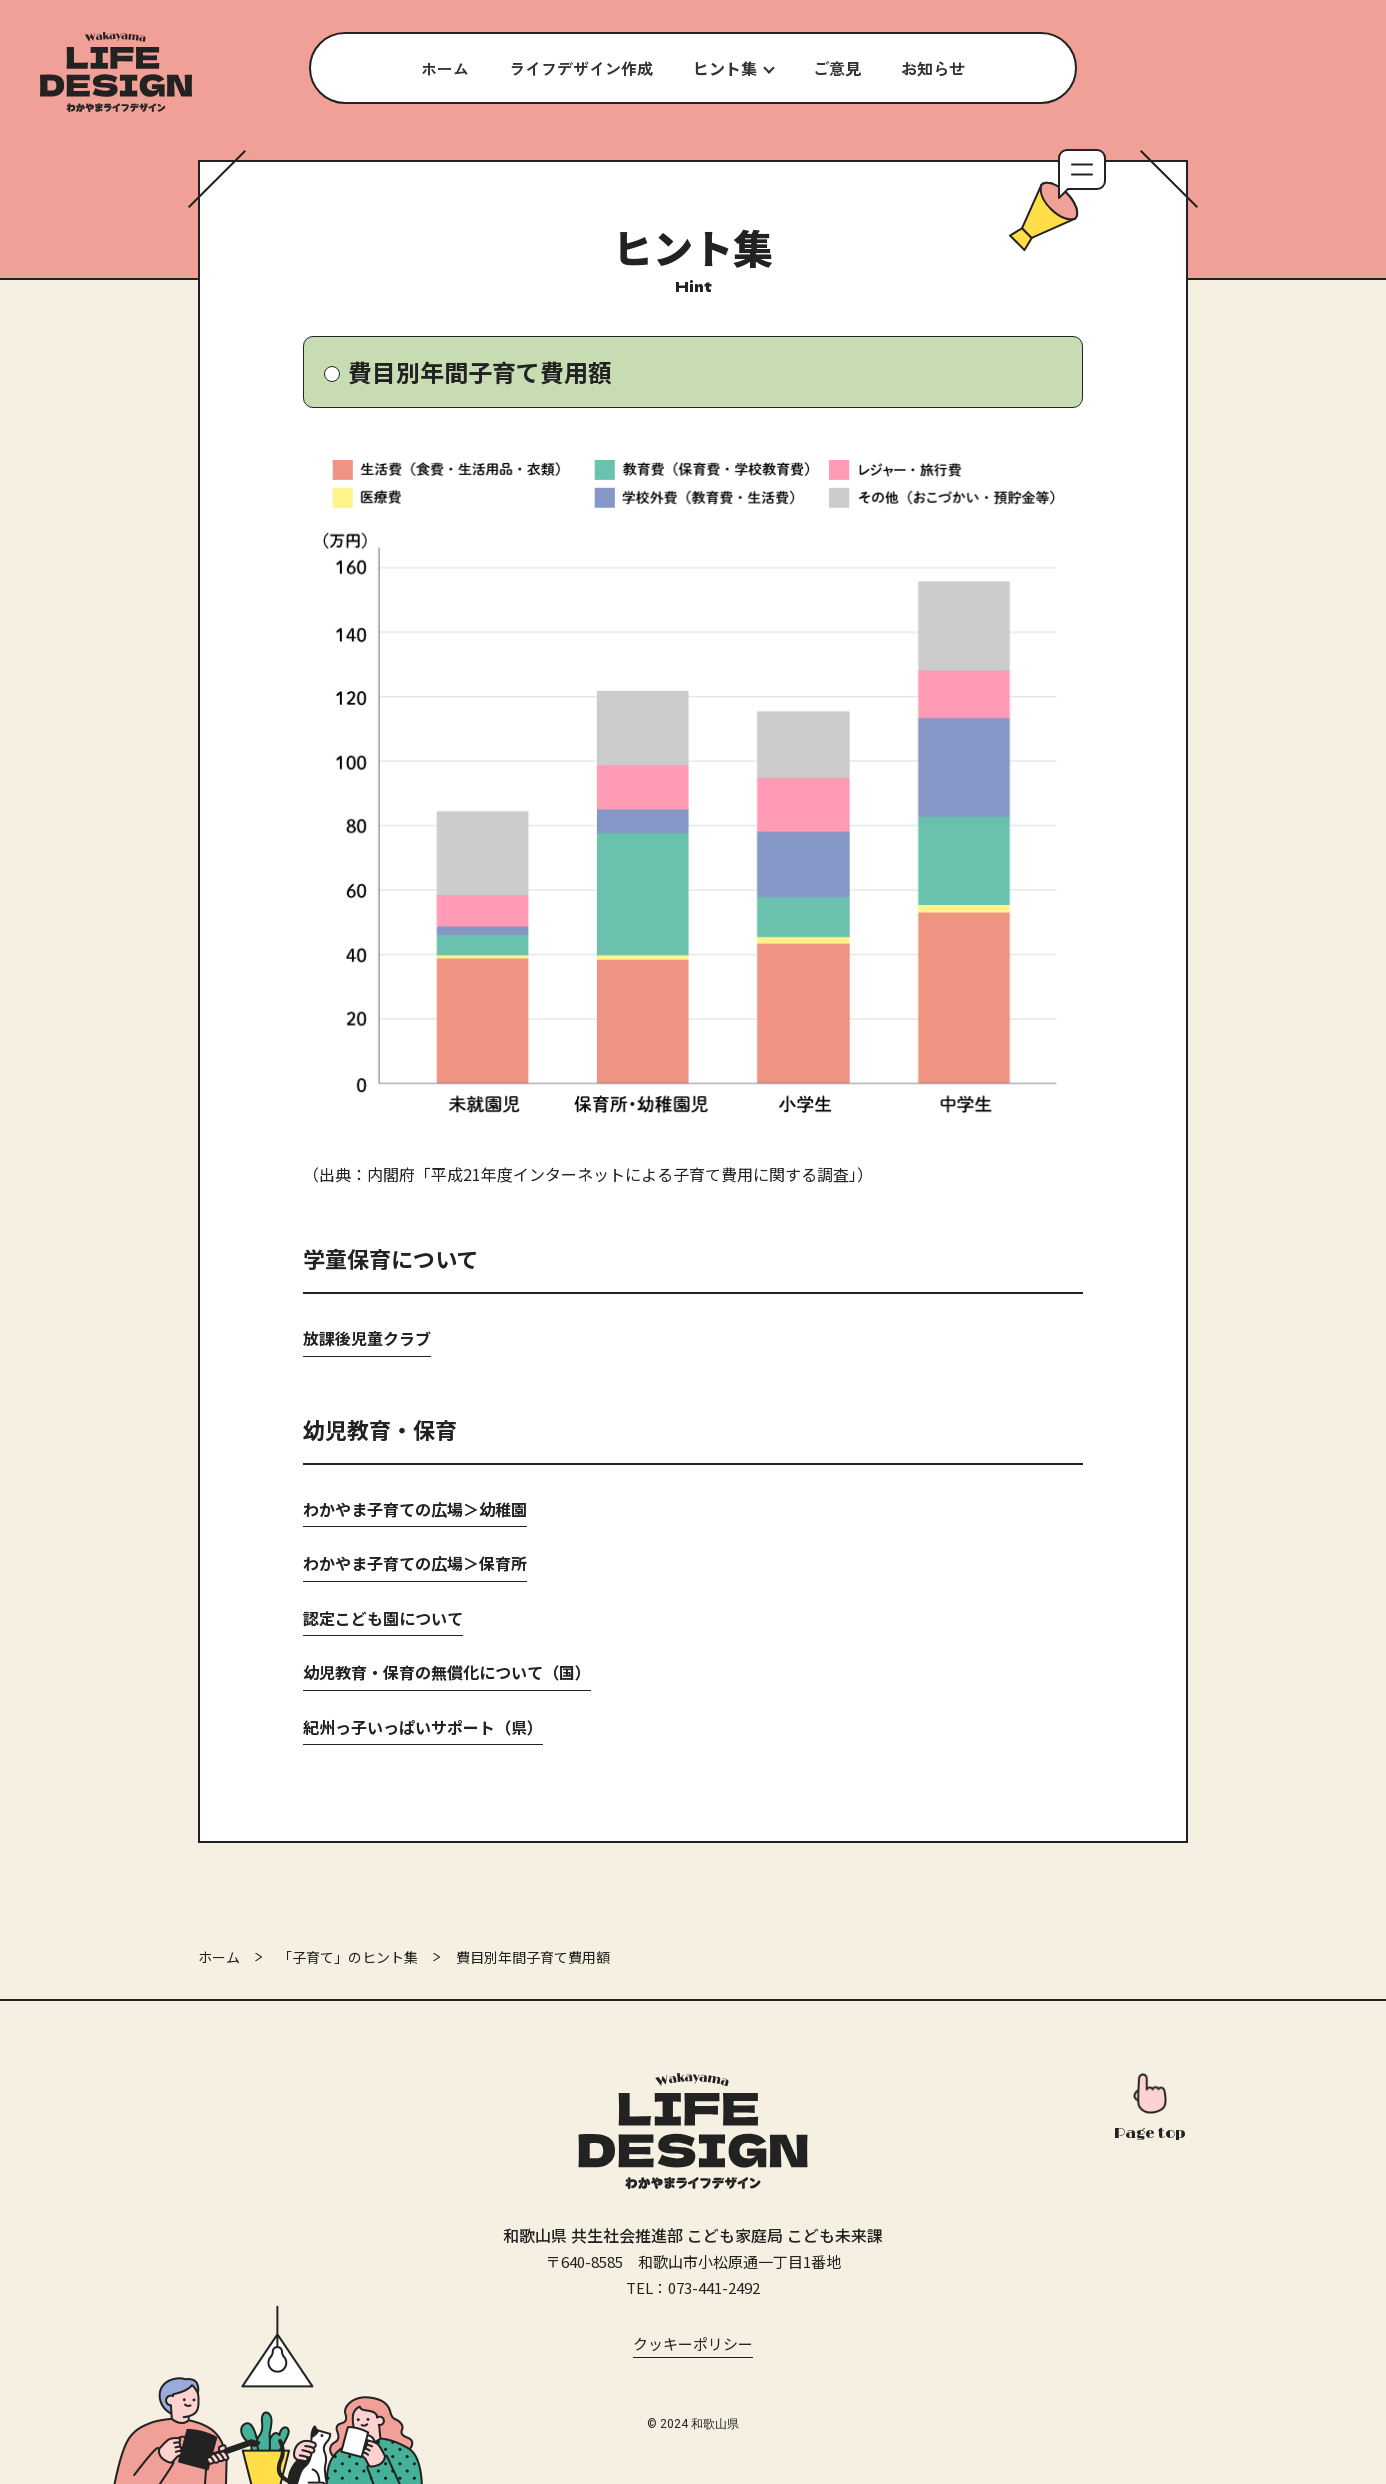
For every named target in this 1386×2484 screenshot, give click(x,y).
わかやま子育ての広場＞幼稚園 (415, 1509)
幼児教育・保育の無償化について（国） (447, 1672)
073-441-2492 (714, 2287)
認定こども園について (383, 1618)
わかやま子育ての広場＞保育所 (415, 1563)
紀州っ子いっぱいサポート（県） (423, 1727)
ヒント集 (725, 68)
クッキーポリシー (693, 2343)
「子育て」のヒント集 (348, 1957)
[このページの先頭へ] (1150, 2109)
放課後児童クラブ (367, 1338)
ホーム (219, 1957)
